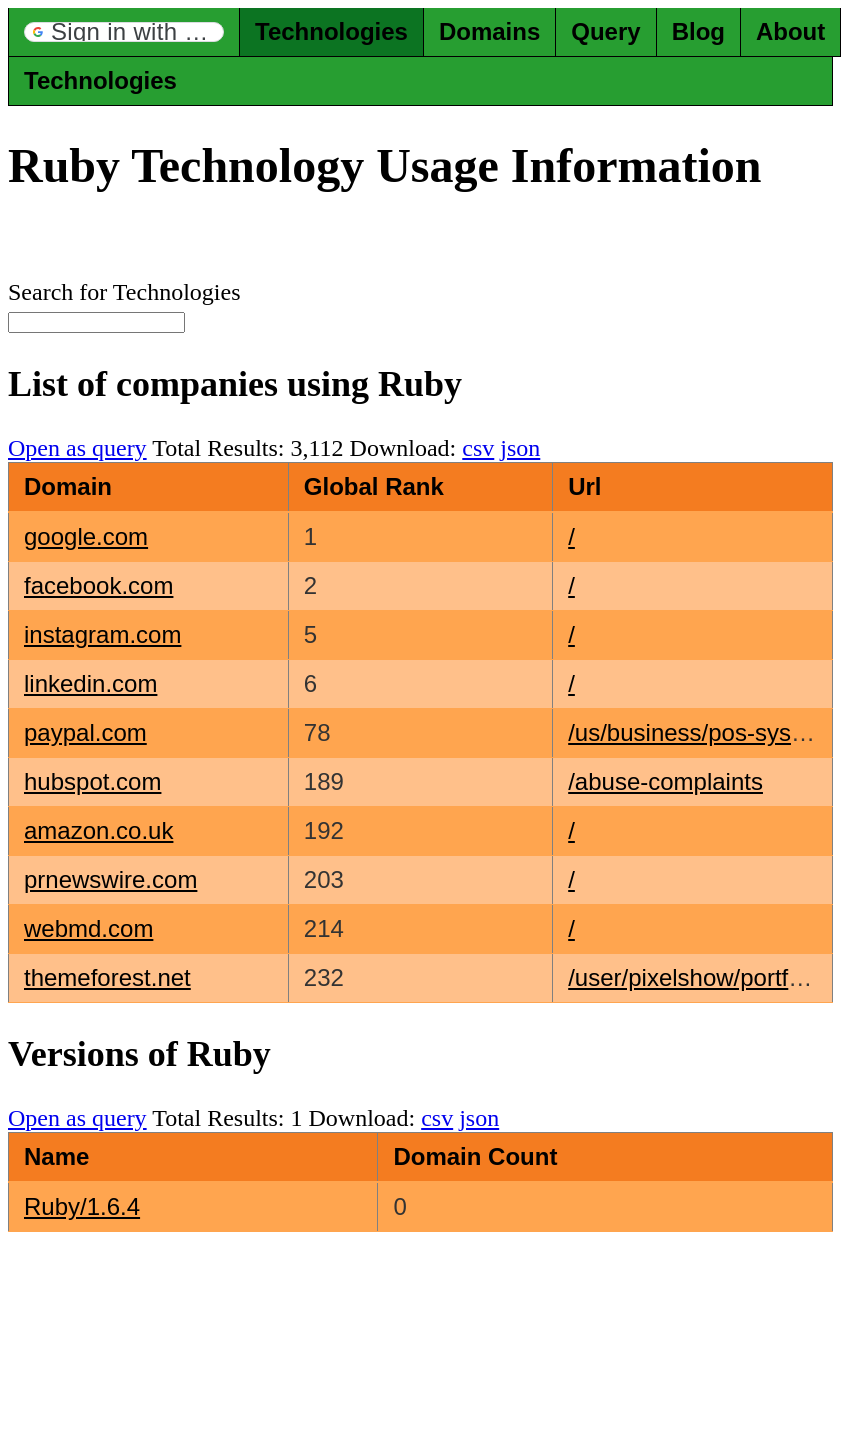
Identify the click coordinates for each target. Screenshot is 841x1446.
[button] (124, 32)
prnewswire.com (110, 879)
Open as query (77, 448)
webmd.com (88, 928)
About (790, 31)
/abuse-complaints (665, 781)
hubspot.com (92, 781)
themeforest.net (107, 977)
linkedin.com (90, 683)
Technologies (331, 31)
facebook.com (98, 585)
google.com (86, 536)
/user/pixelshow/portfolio (696, 977)
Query (605, 31)
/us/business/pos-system (699, 732)
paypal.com (85, 732)
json (520, 448)
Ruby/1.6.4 (82, 1206)
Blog (698, 31)
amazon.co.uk (98, 830)
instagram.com (102, 634)
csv (478, 448)
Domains (489, 31)
